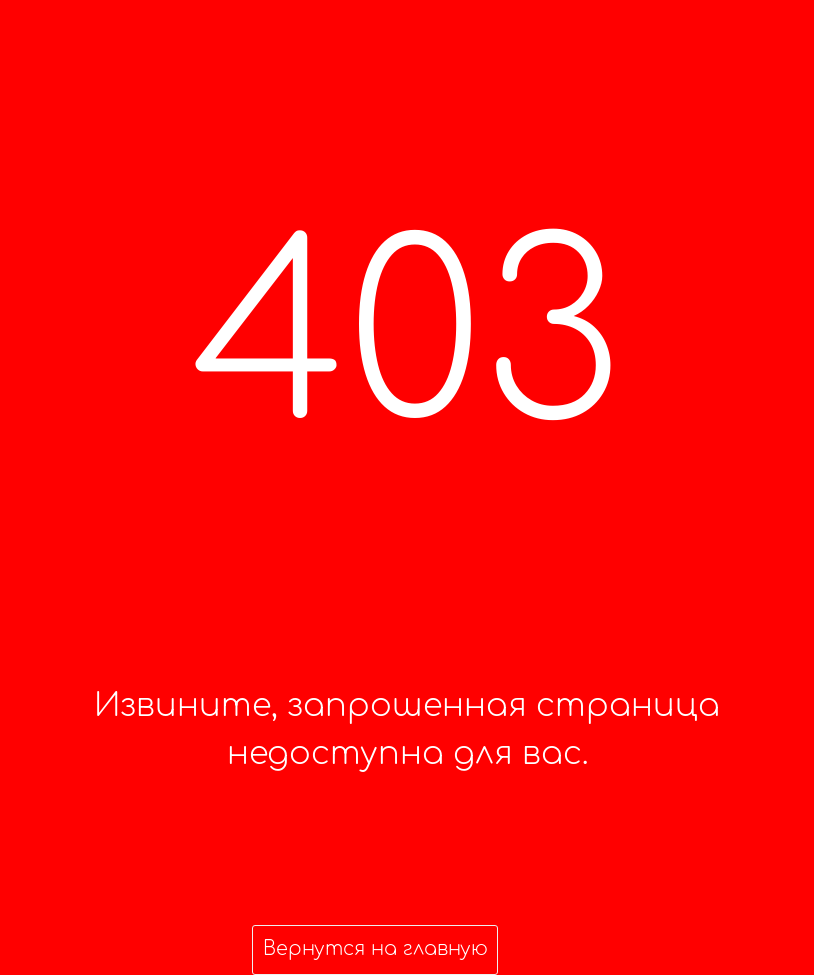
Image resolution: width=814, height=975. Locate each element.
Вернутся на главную (375, 948)
